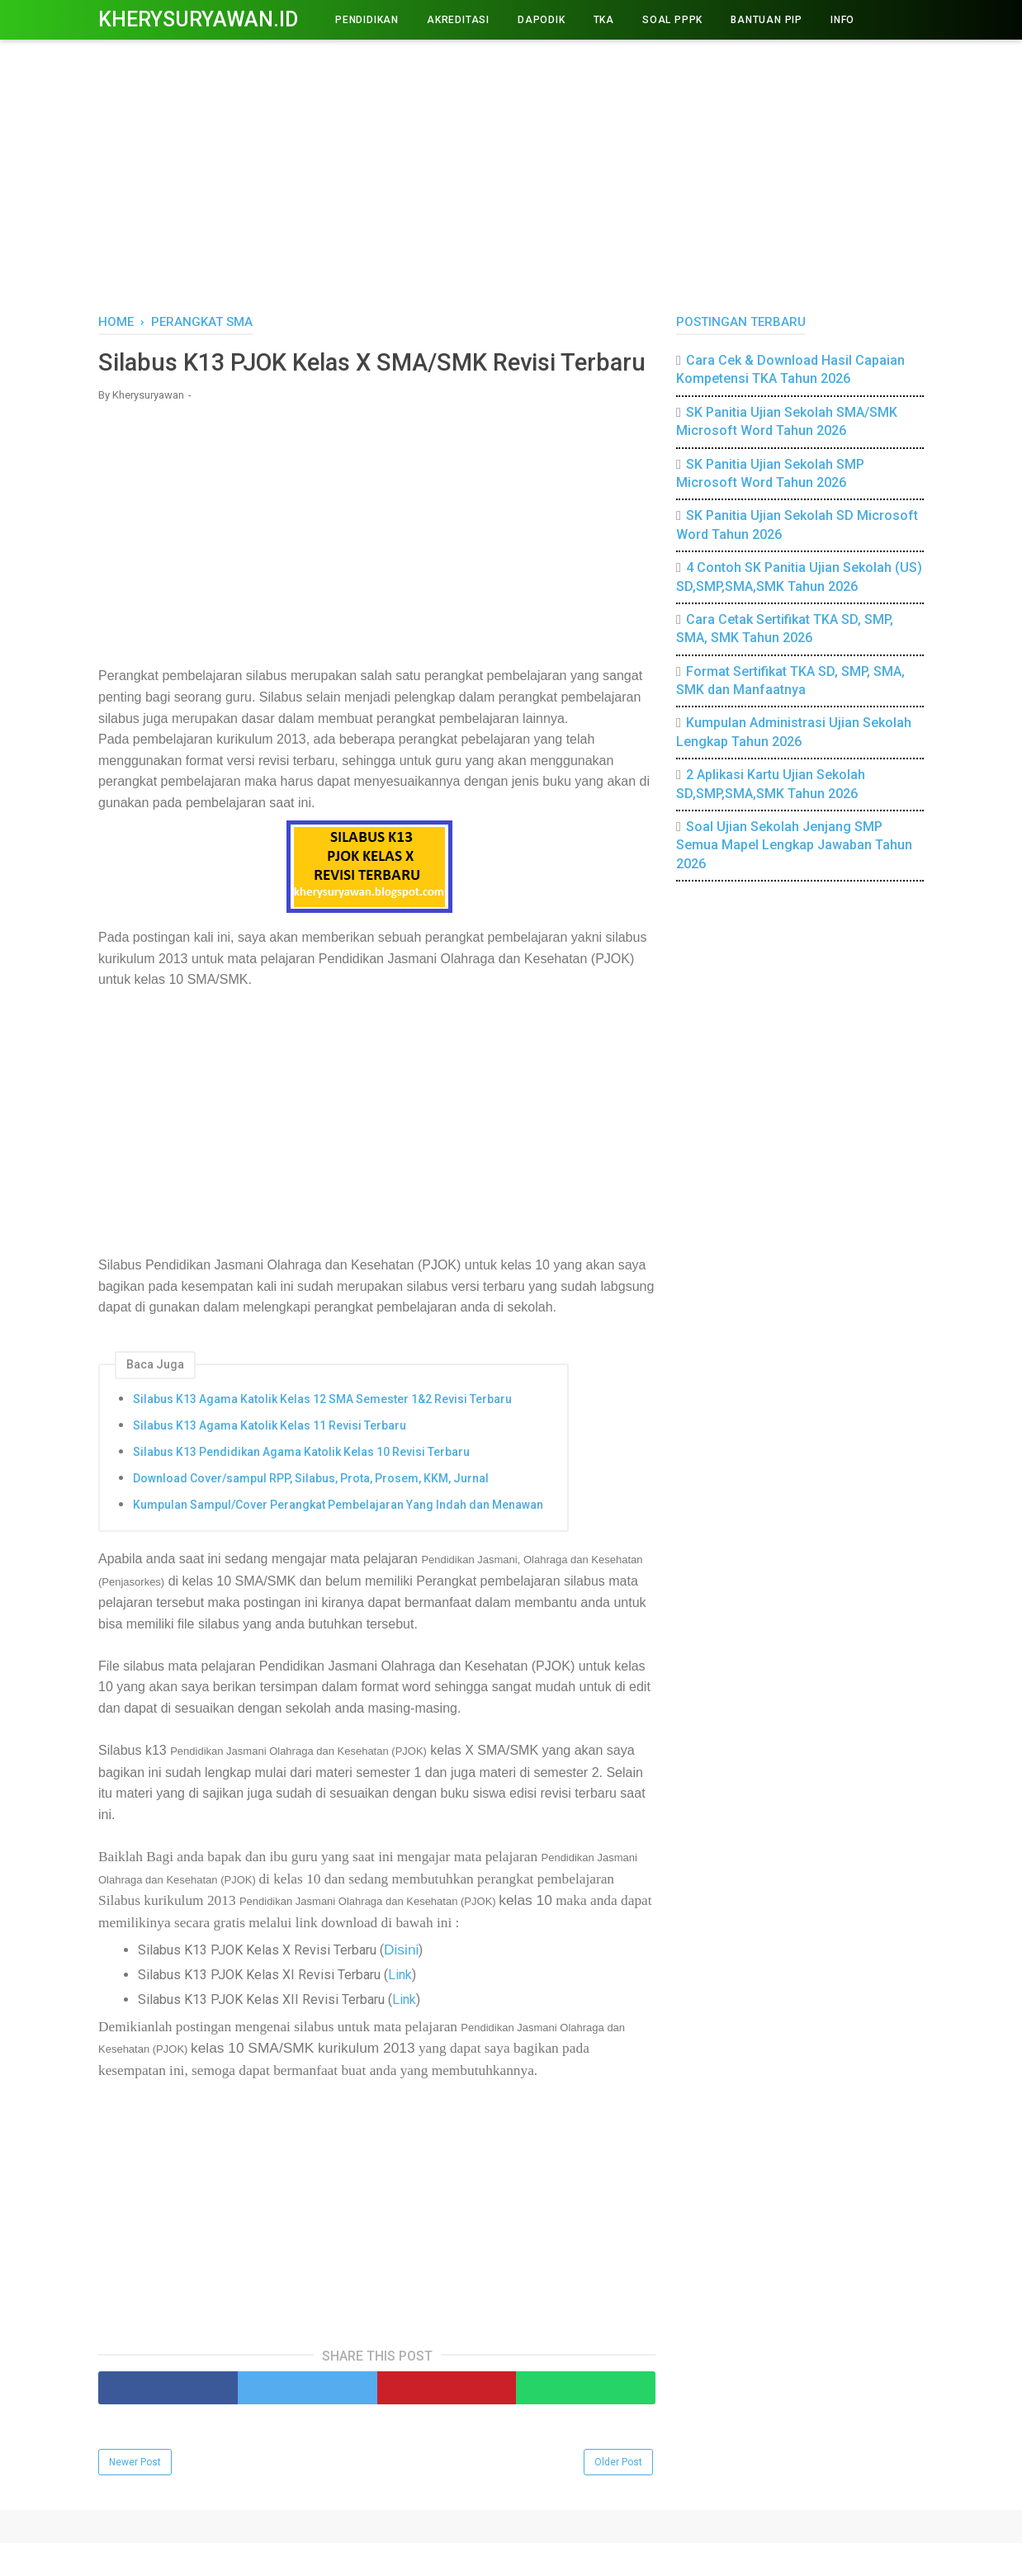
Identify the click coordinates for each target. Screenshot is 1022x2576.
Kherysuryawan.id (198, 19)
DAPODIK (541, 20)
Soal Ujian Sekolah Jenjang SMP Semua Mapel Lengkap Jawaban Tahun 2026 (794, 845)
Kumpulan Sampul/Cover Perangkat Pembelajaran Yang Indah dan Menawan (338, 1537)
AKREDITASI (458, 20)
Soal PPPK (672, 20)
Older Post (618, 2495)
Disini (401, 1982)
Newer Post (135, 2495)
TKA (604, 20)
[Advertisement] (511, 173)
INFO (842, 20)
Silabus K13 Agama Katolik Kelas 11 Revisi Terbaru (269, 1458)
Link (400, 2008)
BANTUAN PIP (766, 20)
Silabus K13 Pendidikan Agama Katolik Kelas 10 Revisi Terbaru (301, 1484)
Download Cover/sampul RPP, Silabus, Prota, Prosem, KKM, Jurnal (311, 1511)
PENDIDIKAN (367, 20)
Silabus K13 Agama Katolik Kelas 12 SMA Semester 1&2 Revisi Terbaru (322, 1432)
